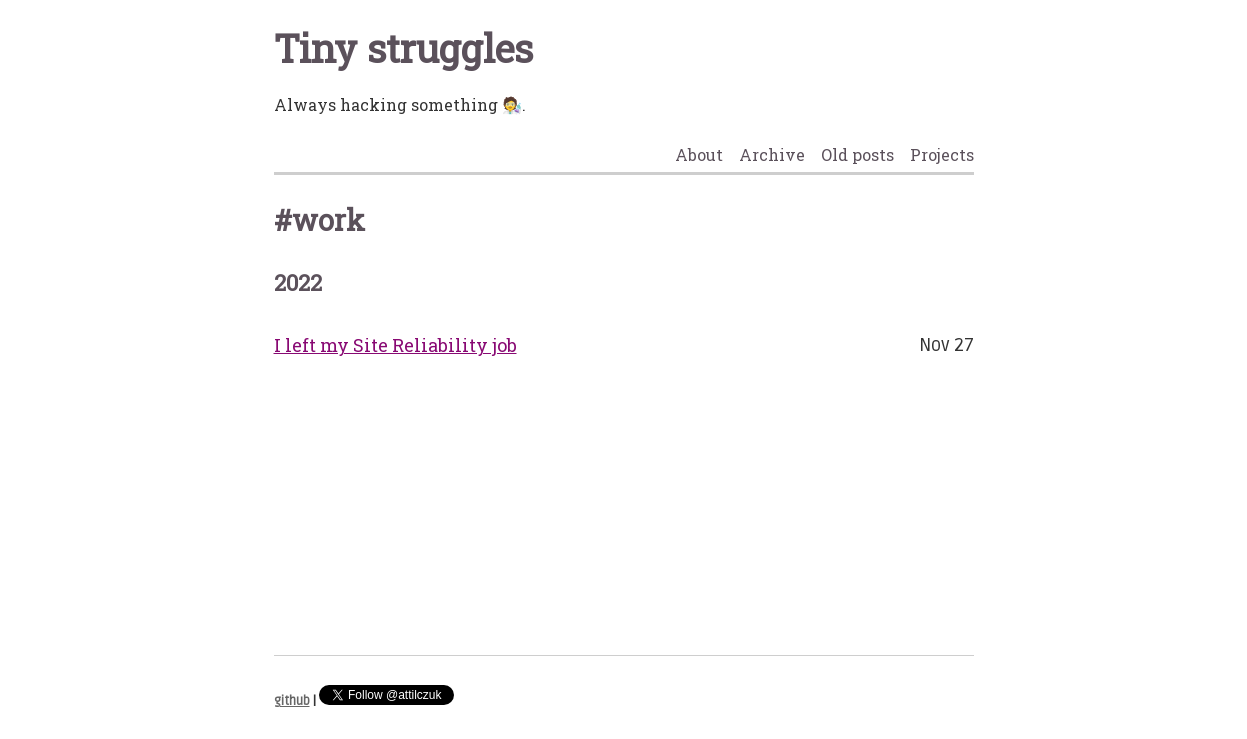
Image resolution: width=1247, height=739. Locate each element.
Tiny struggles (403, 48)
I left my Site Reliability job (395, 345)
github (292, 701)
